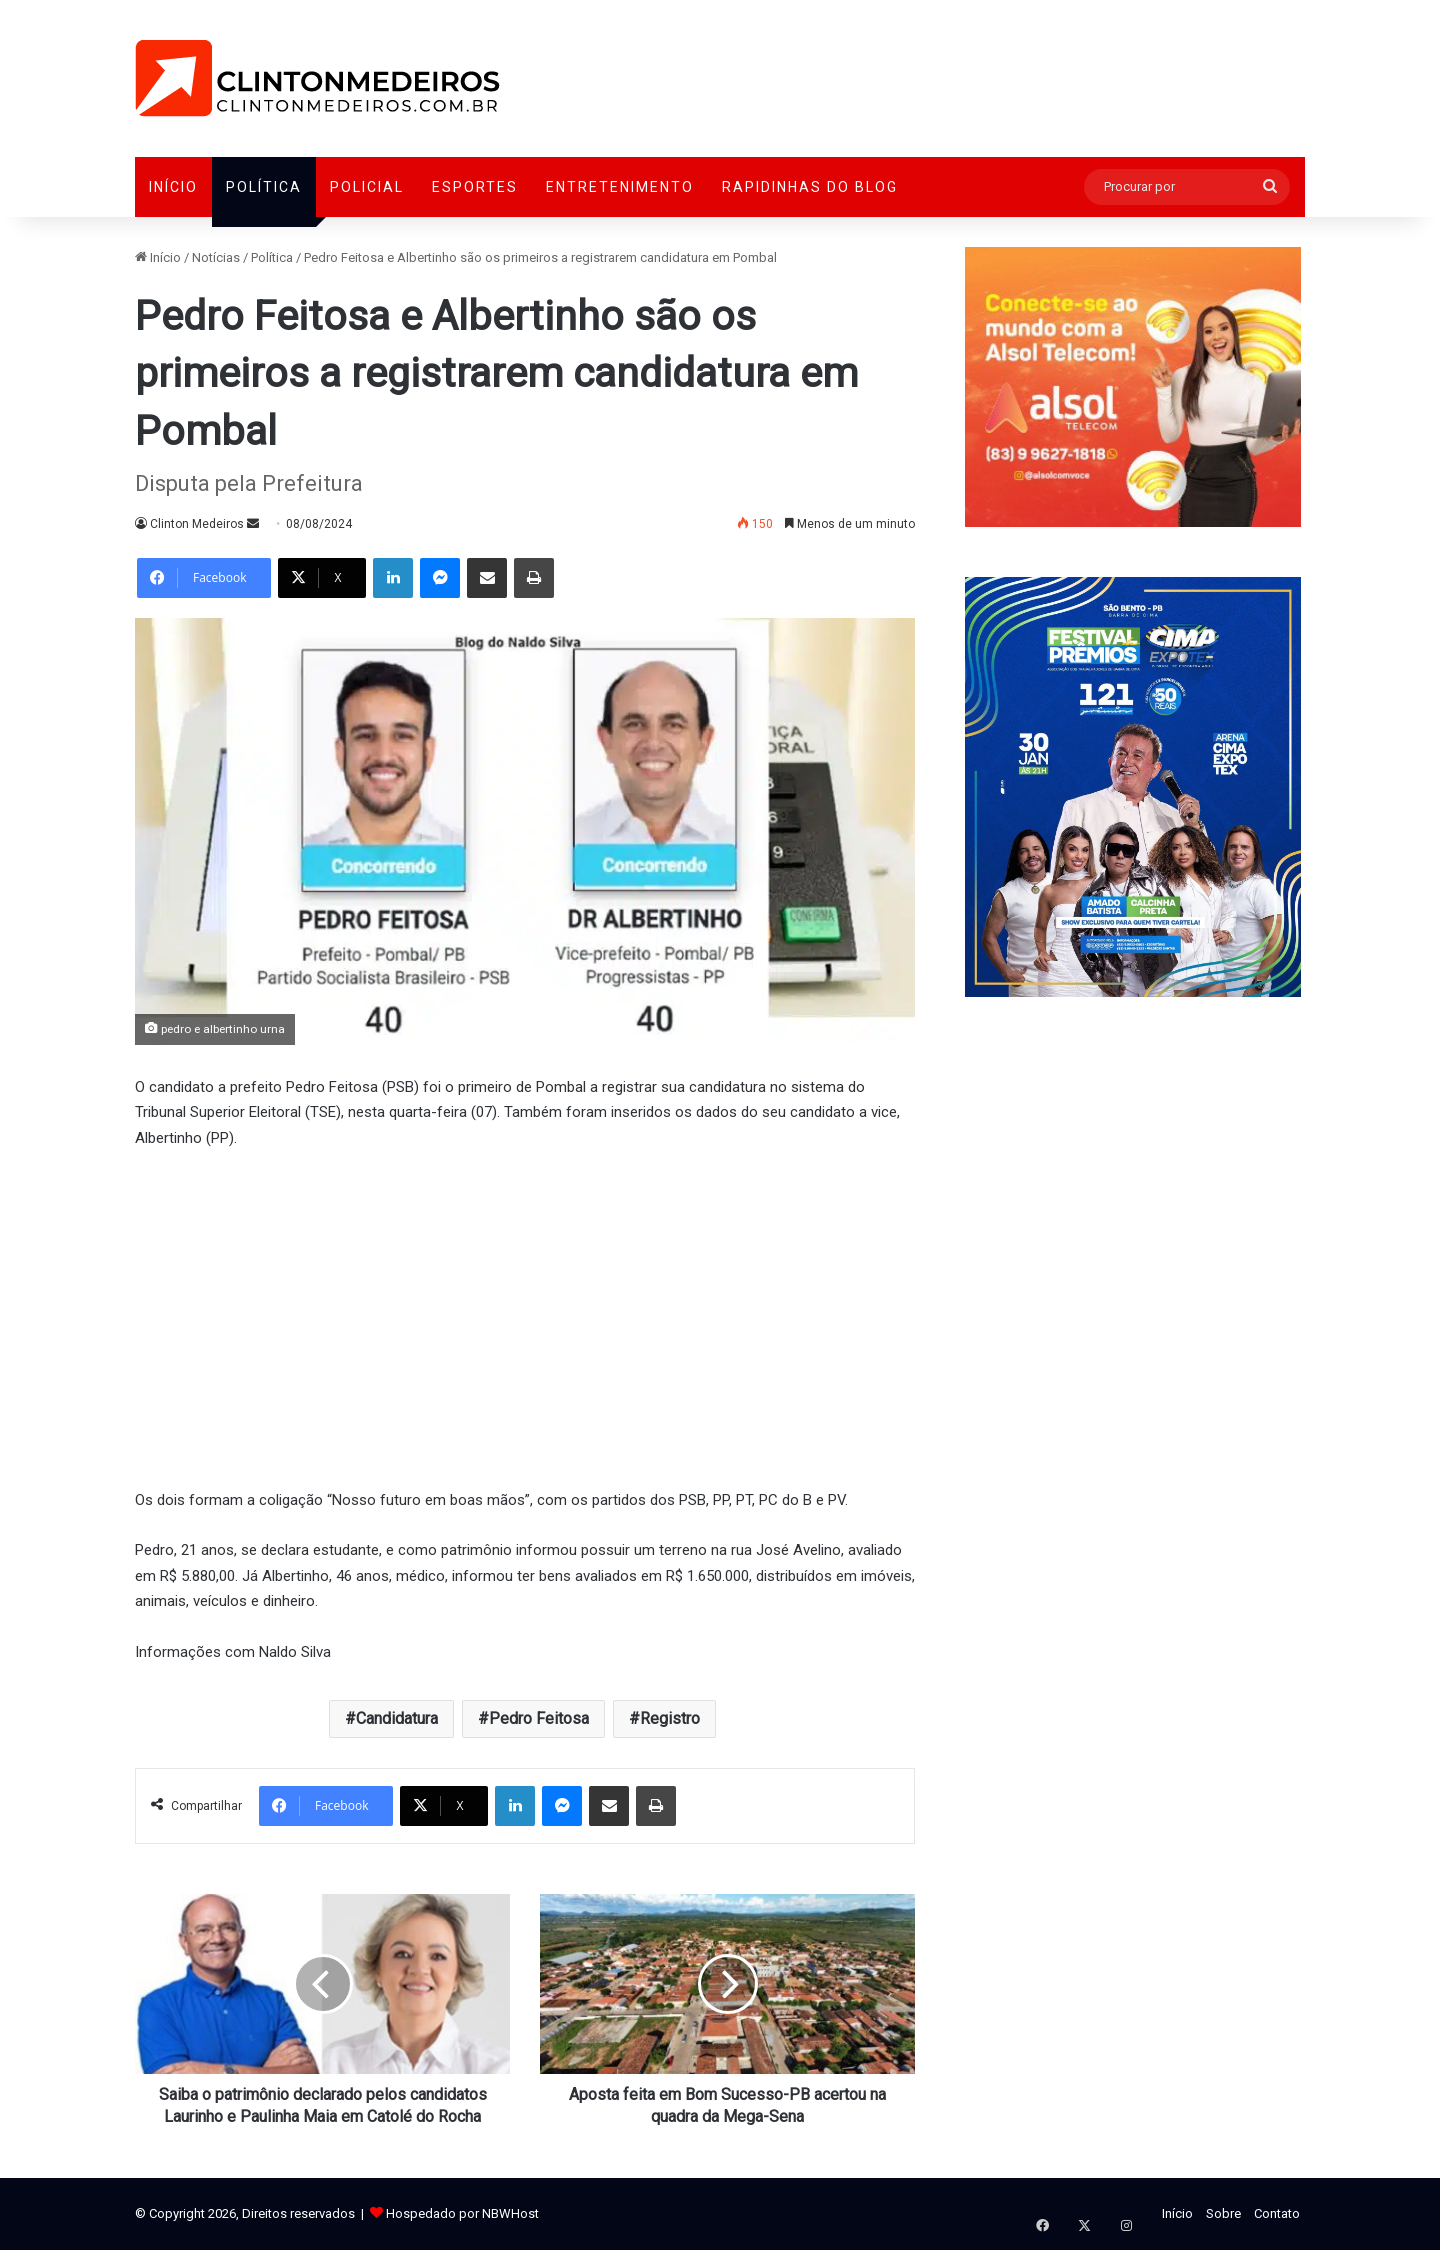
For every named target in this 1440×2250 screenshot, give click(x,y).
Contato (1277, 2213)
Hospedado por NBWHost (462, 2213)
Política (264, 187)
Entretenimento (620, 187)
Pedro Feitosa (539, 1718)
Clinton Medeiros (197, 524)
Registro (670, 1718)
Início (173, 187)
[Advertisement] (525, 1316)
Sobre (1223, 2213)
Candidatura (397, 1718)
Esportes (475, 187)
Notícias (216, 257)
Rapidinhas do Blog (810, 187)
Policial (367, 187)
